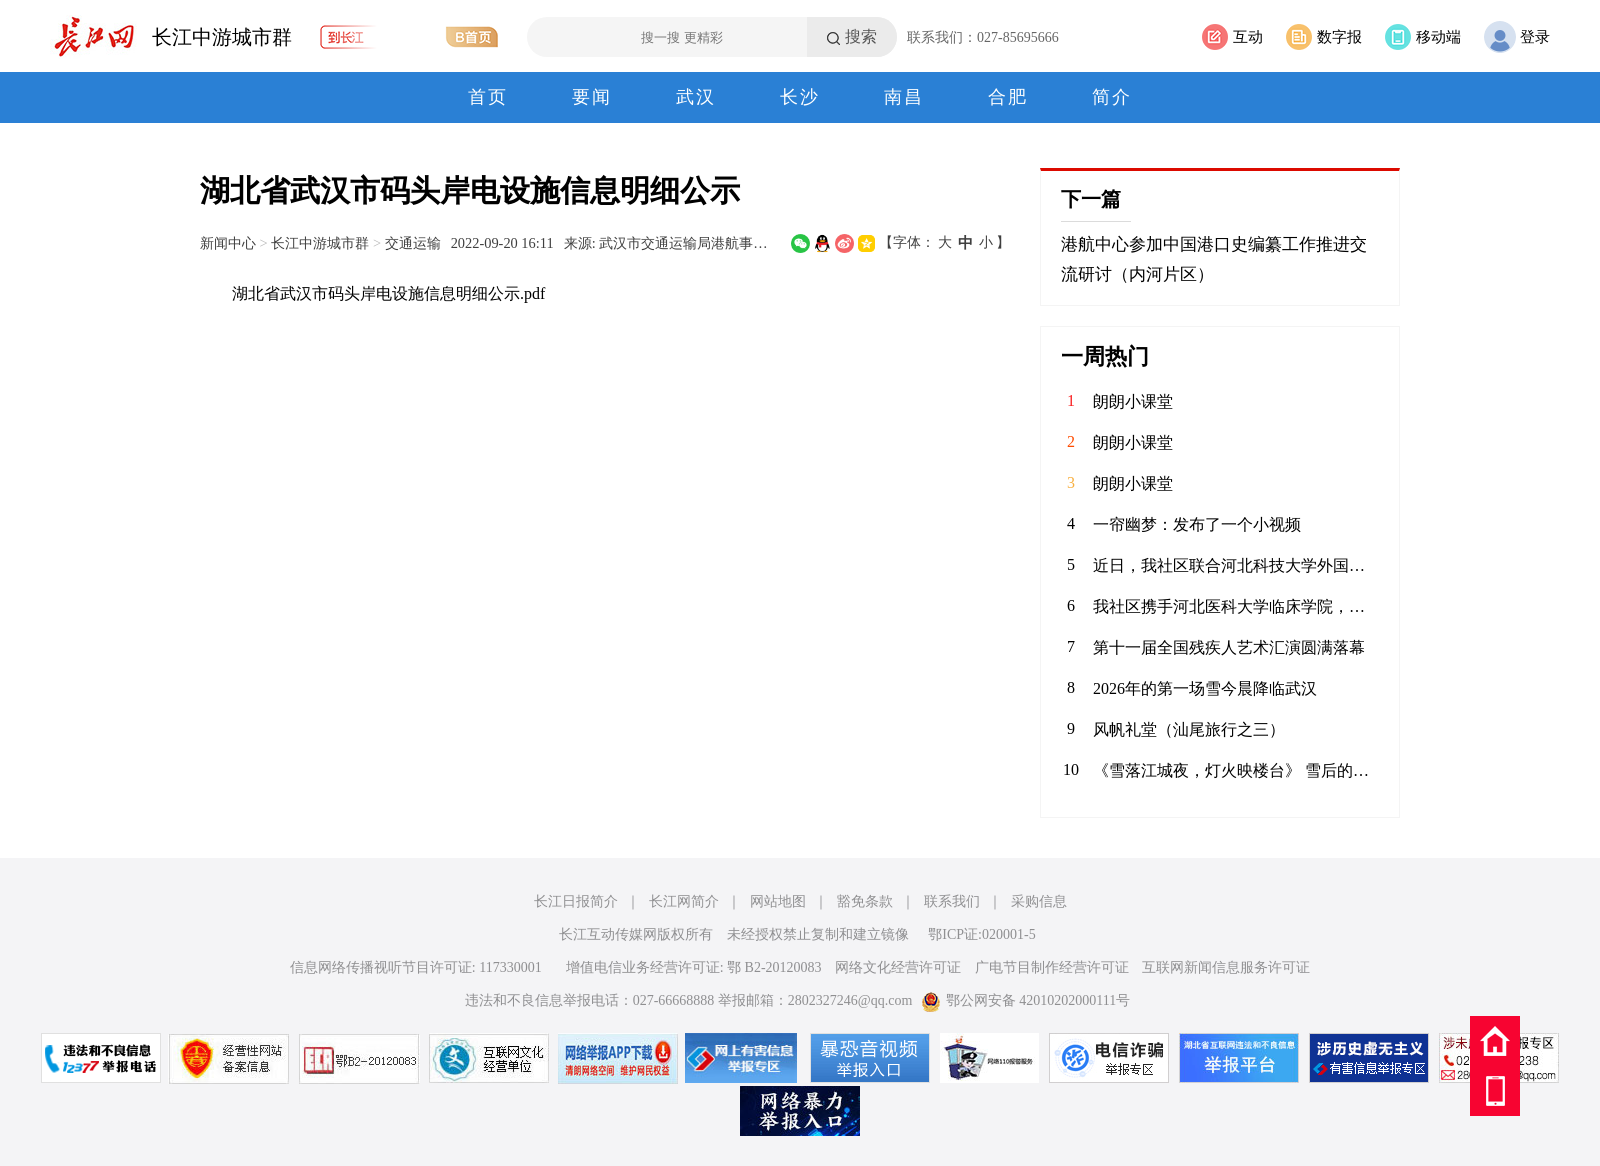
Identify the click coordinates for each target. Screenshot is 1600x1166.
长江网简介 (684, 901)
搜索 (861, 36)
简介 (1112, 97)
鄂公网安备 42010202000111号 (1025, 1000)
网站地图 (778, 901)
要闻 (592, 97)
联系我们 (952, 901)
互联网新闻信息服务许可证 (1226, 967)
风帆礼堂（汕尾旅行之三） (1189, 729)
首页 (488, 97)
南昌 (904, 97)
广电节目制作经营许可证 (1052, 967)
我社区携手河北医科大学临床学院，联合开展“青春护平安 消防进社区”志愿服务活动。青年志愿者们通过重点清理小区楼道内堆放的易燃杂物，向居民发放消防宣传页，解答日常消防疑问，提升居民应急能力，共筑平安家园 (1236, 606)
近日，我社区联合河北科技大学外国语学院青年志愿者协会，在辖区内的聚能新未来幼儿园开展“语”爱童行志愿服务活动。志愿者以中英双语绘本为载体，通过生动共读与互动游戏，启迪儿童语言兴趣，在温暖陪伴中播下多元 (1236, 565)
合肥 (1008, 97)
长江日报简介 (576, 901)
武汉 (696, 97)
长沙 (800, 97)
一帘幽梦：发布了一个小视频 (1197, 524)
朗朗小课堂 (1133, 401)
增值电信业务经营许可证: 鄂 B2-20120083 (694, 967)
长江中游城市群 (222, 37)
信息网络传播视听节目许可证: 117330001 (416, 967)
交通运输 (413, 243)
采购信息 (1039, 901)
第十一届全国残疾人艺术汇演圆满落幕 (1229, 647)
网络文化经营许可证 (898, 967)
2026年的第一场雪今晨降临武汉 (1205, 688)
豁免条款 (865, 901)
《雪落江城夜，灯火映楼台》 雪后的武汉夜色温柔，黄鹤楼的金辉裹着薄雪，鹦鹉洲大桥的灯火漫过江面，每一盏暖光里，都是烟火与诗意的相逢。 (1236, 770)
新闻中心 (228, 243)
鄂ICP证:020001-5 (981, 934)
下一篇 (1091, 199)
